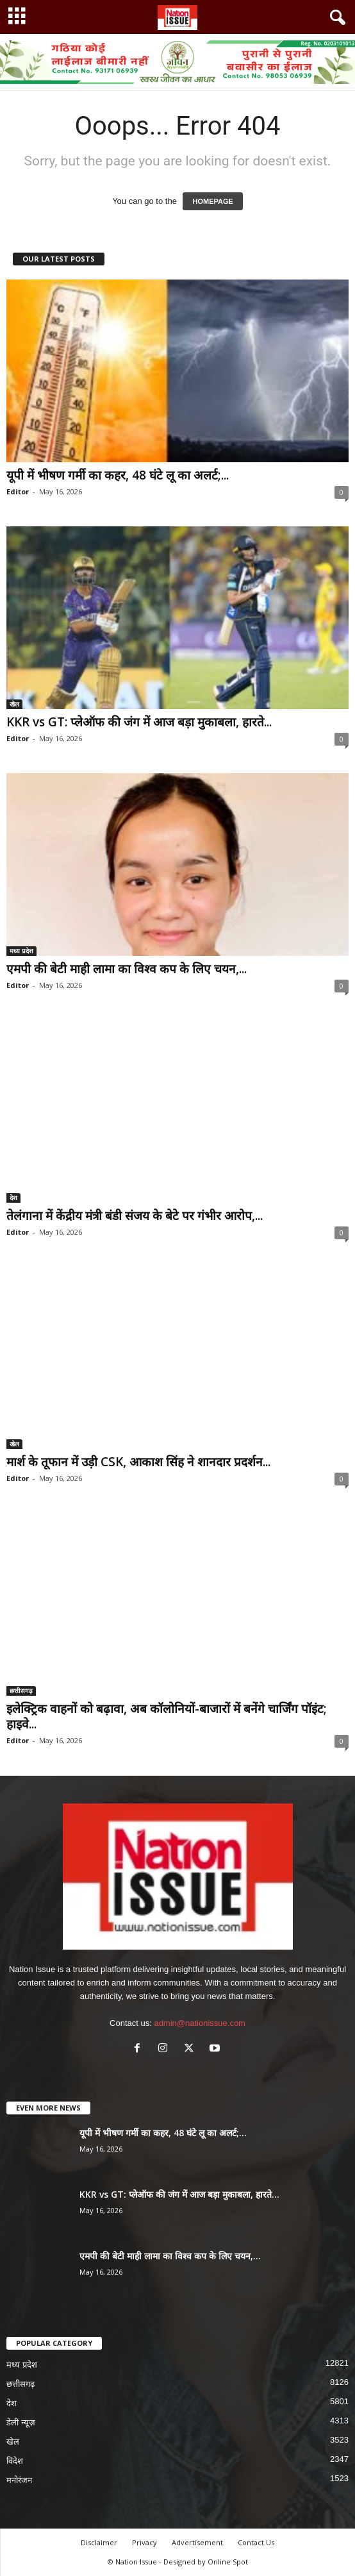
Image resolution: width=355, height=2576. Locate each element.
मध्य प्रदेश (21, 950)
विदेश (14, 2461)
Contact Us (256, 2542)
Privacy (144, 2542)
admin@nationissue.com (199, 2023)
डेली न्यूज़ (20, 2422)
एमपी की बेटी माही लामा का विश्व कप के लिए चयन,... (126, 968)
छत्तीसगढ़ (21, 1690)
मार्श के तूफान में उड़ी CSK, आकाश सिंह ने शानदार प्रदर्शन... (138, 1461)
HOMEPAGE (212, 201)
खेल (14, 703)
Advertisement (197, 2542)
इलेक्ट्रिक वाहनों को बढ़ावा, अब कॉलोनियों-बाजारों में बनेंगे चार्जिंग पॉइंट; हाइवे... (166, 1716)
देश (13, 1197)
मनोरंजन (19, 2480)
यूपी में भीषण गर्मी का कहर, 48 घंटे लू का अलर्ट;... (117, 475)
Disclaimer (99, 2542)
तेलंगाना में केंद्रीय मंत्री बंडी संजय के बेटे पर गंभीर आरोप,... (134, 1215)
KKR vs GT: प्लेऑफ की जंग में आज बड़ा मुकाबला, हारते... (139, 722)
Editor (17, 491)
